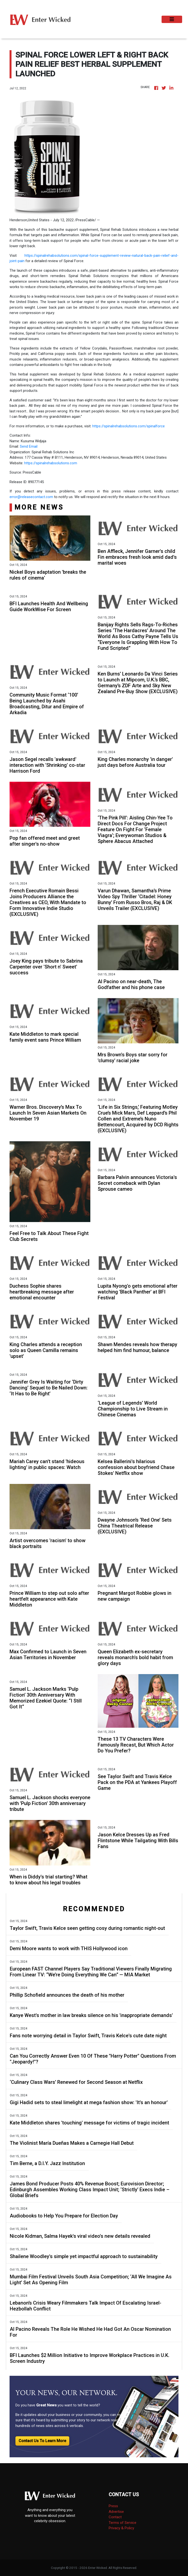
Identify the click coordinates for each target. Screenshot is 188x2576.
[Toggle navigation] (172, 19)
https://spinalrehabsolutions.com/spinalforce (128, 426)
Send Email (28, 446)
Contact (115, 2517)
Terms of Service (122, 2522)
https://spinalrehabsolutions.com (50, 463)
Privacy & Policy (121, 2528)
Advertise (116, 2511)
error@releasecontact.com (31, 497)
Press (113, 2506)
